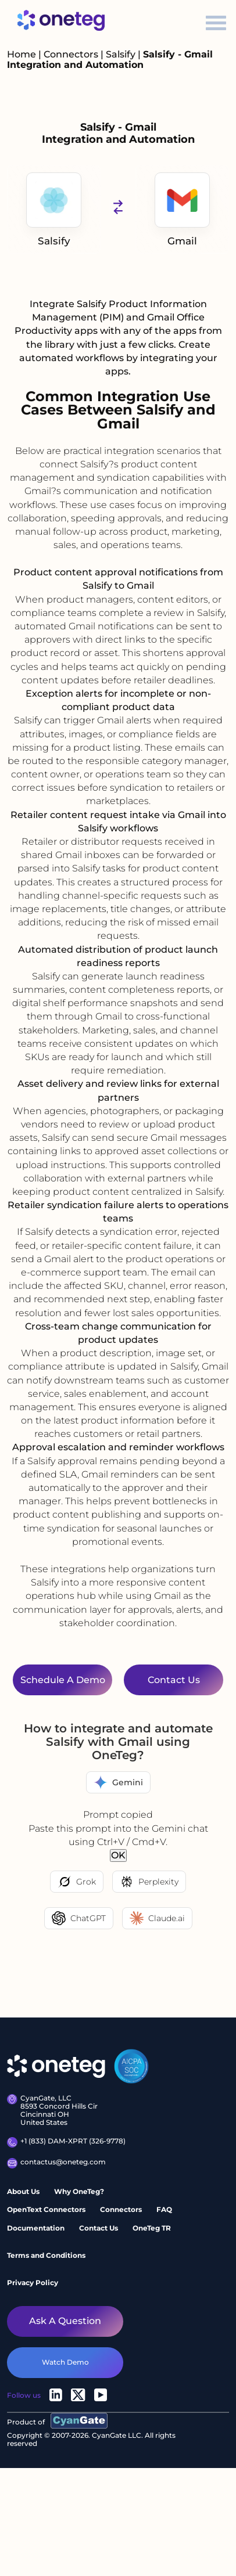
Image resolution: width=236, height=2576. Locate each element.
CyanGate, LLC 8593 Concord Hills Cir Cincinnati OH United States (52, 2110)
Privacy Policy (32, 2282)
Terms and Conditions (46, 2255)
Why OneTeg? (79, 2191)
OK (118, 1855)
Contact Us (98, 2228)
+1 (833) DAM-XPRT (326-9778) (66, 2142)
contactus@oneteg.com (56, 2163)
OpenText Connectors (46, 2209)
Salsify (122, 54)
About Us (23, 2191)
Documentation (36, 2228)
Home (21, 54)
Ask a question (65, 2320)
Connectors (71, 54)
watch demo (65, 2362)
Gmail (182, 209)
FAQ (164, 2209)
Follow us (24, 2395)
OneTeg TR (152, 2228)
